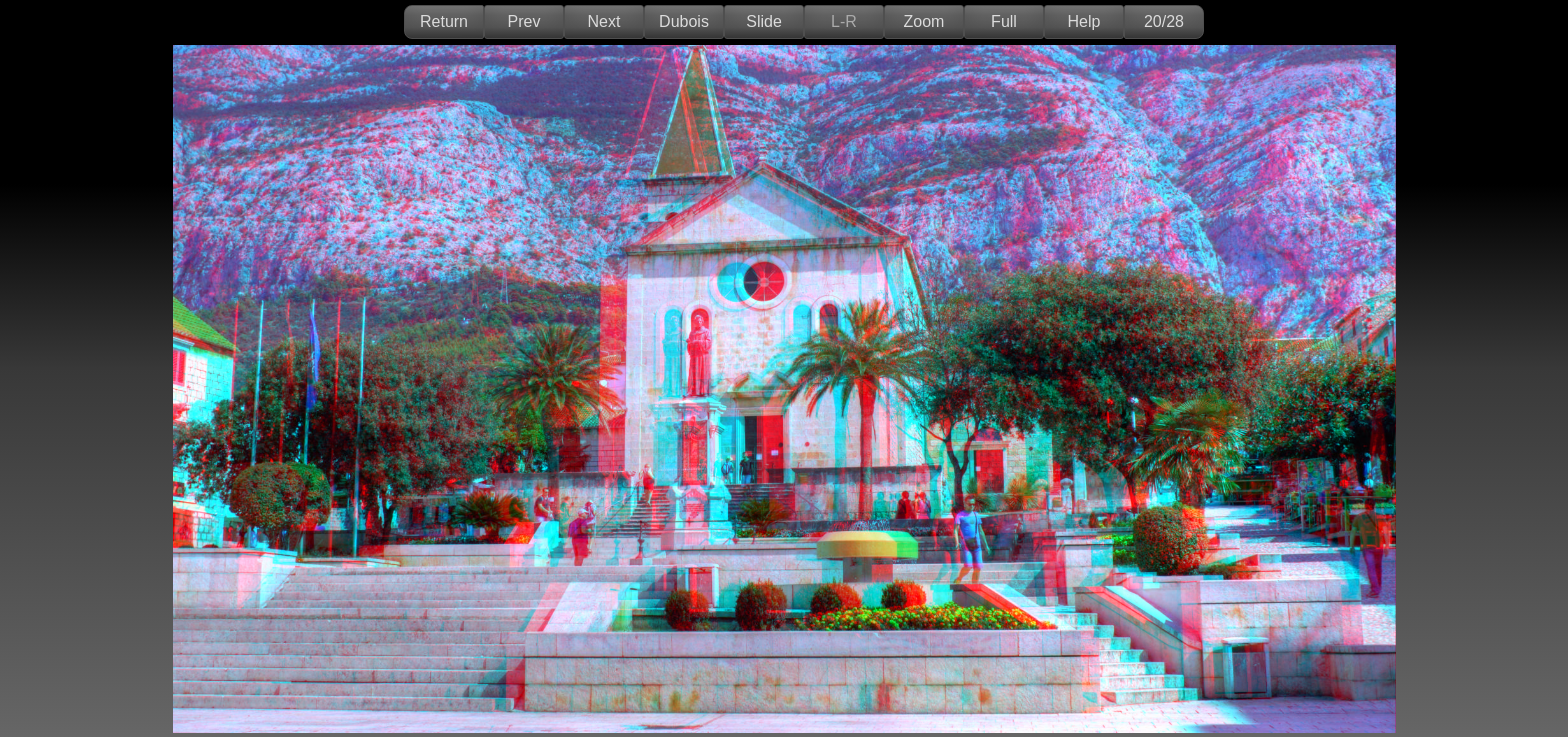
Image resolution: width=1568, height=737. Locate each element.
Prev (524, 21)
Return (444, 21)
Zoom (924, 21)
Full (1004, 21)
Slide (764, 21)
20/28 (1164, 21)
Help (1084, 21)
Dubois (684, 21)
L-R (844, 21)
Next (604, 21)
